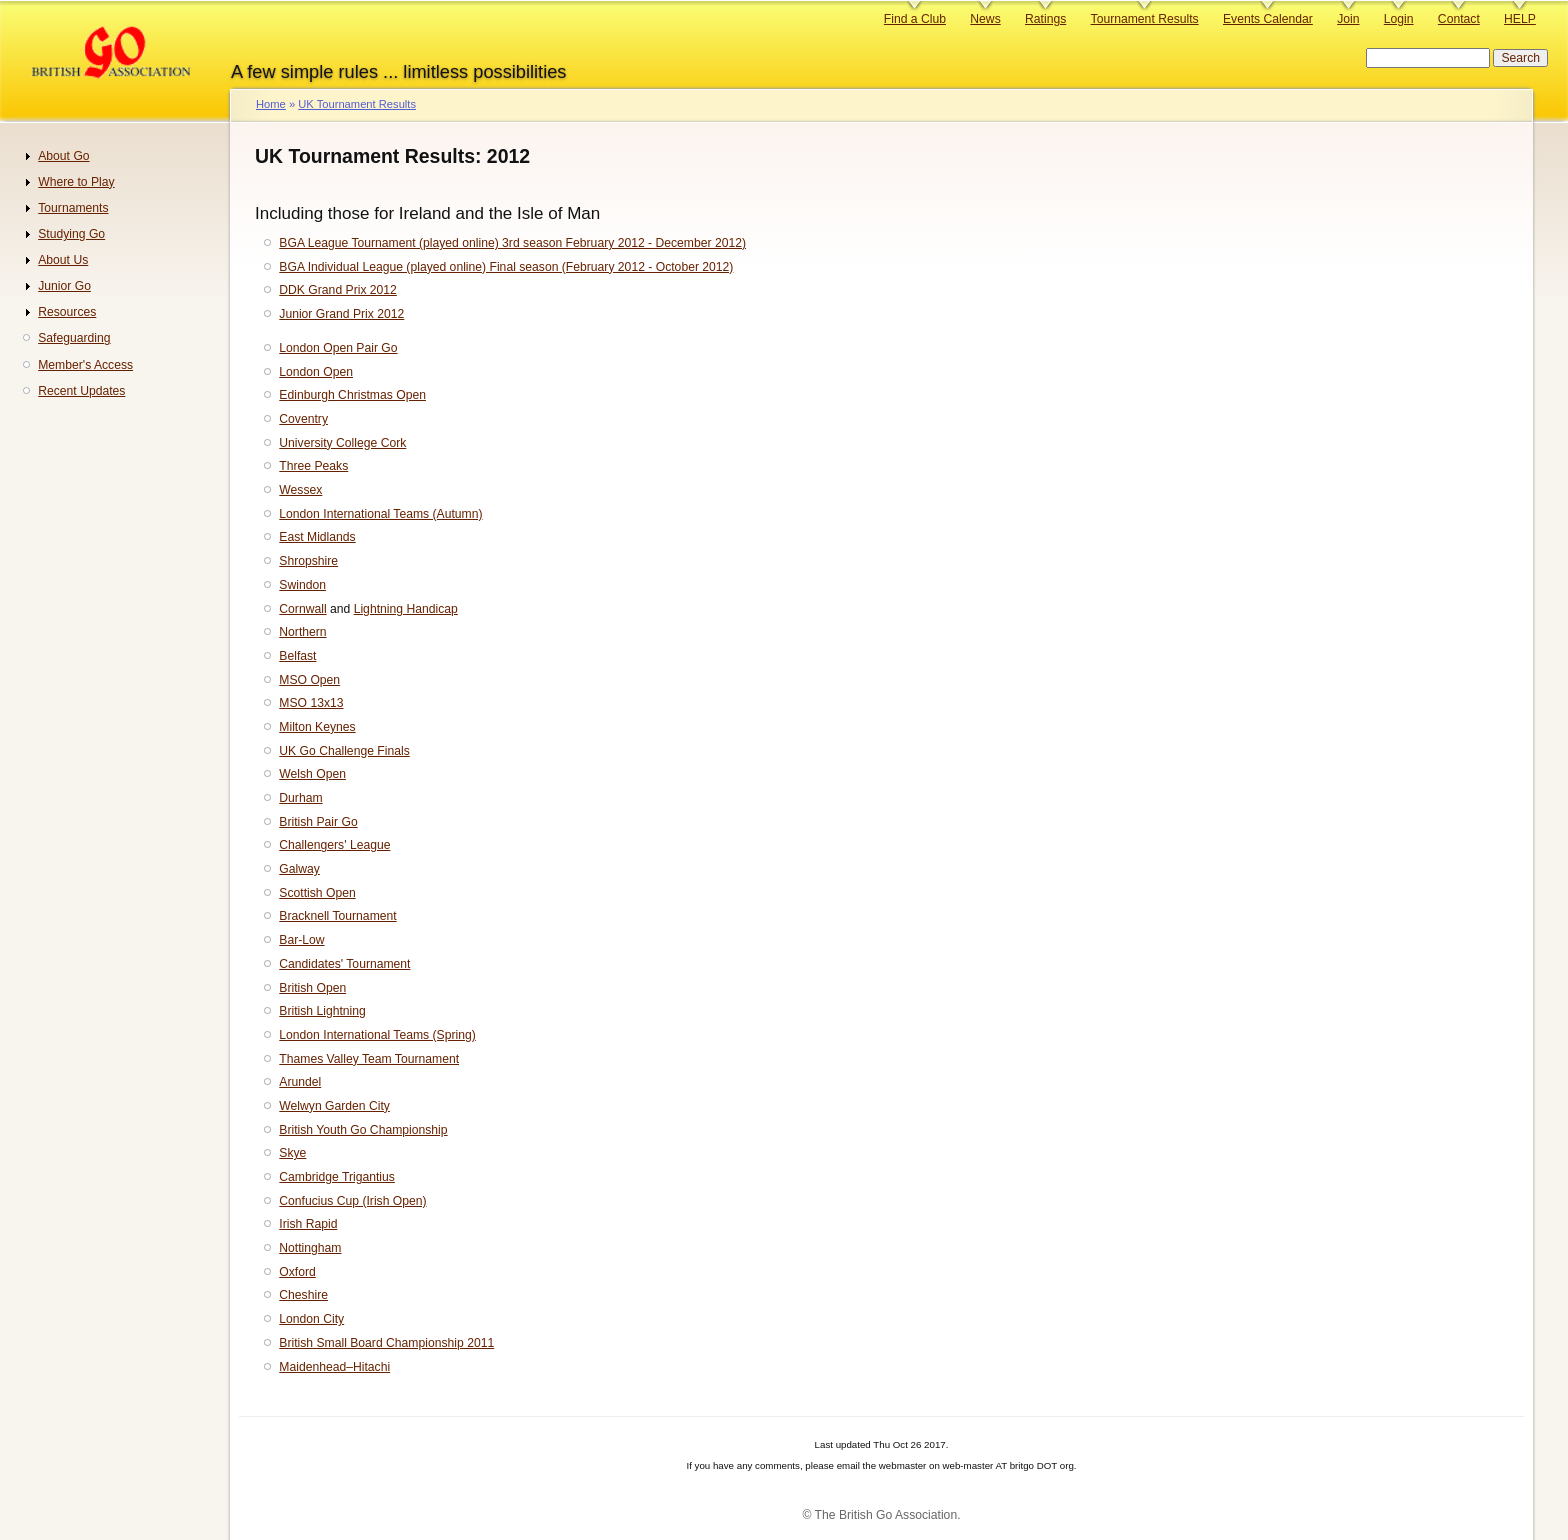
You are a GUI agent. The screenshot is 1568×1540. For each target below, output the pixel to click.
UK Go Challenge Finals (344, 751)
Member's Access (85, 365)
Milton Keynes (317, 727)
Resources (67, 312)
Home (271, 104)
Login (1399, 19)
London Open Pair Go (338, 348)
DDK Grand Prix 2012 (338, 290)
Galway (299, 869)
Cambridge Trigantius (337, 1177)
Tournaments (73, 208)
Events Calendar (1268, 19)
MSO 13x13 (311, 703)
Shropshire (308, 561)
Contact (1459, 19)
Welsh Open (312, 774)
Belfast (297, 656)
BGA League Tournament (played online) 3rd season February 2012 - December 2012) (512, 243)
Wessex (300, 490)
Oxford (297, 1272)
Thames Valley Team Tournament (369, 1059)
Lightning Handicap (406, 609)
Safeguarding (74, 338)
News (985, 19)
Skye (292, 1153)
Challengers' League (334, 845)
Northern (302, 632)
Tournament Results (1145, 19)
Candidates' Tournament (344, 964)
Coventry (303, 419)
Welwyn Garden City (334, 1106)
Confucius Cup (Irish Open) (352, 1201)
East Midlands (317, 537)
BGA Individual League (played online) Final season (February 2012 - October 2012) (506, 267)
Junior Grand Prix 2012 (341, 314)
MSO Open (309, 680)
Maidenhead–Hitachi (334, 1367)
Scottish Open (317, 893)
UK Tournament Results (357, 104)
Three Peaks (313, 466)
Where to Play (76, 182)
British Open (312, 988)
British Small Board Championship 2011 (386, 1343)
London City (311, 1319)
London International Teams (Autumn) (380, 514)
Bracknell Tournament (337, 916)
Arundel (300, 1082)
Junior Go (64, 286)
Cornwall (302, 609)
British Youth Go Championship (363, 1130)
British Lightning (322, 1011)
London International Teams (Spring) (377, 1035)
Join (1348, 19)
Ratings (1045, 19)
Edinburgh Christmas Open (352, 395)
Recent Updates (81, 391)
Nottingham (310, 1248)
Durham (300, 798)
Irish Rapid (308, 1224)
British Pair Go (318, 822)
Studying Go (71, 234)
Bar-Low (301, 940)
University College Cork (342, 443)
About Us (63, 260)
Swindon (302, 585)
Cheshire (303, 1295)
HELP (1520, 19)
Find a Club (915, 19)
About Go (63, 156)
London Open (316, 372)
